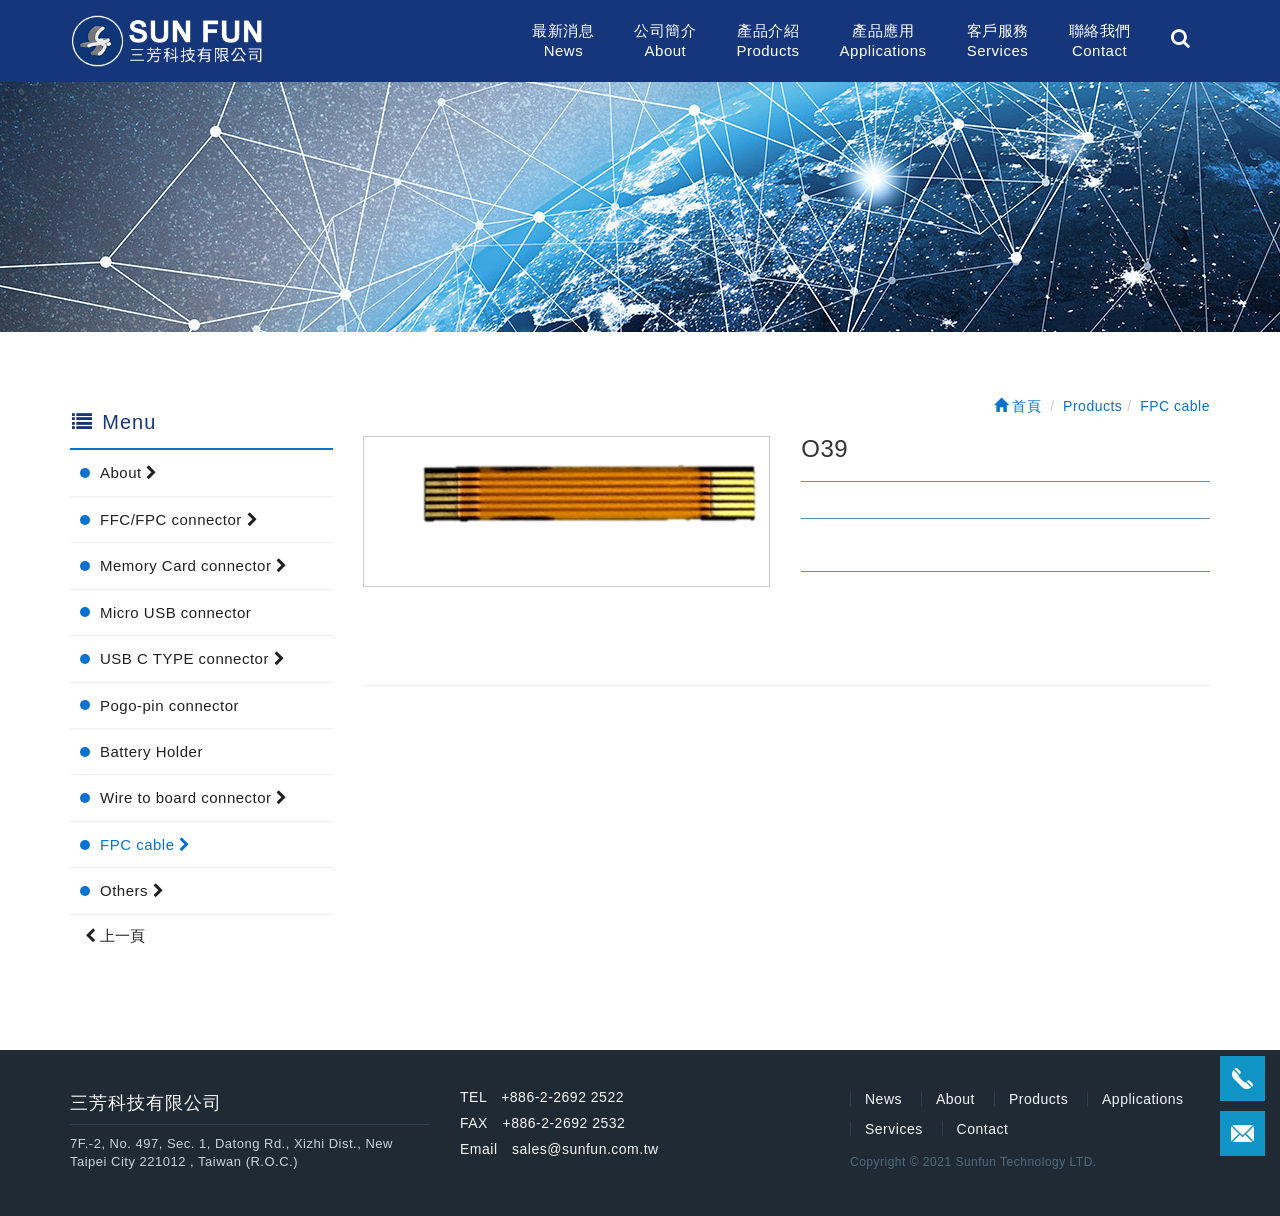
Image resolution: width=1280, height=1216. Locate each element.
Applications (1143, 1099)
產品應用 (883, 41)
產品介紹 (767, 41)
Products (1038, 1099)
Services (894, 1129)
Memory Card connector (194, 565)
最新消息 (563, 41)
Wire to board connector (194, 797)
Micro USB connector (175, 612)
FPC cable (145, 844)
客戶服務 (998, 41)
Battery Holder (151, 751)
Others (132, 890)
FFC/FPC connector (179, 519)
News (883, 1099)
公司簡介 (665, 41)
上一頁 (115, 935)
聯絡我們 (1100, 41)
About (129, 472)
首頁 (1018, 406)
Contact (983, 1129)
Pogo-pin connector (169, 705)
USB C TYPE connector (192, 658)
